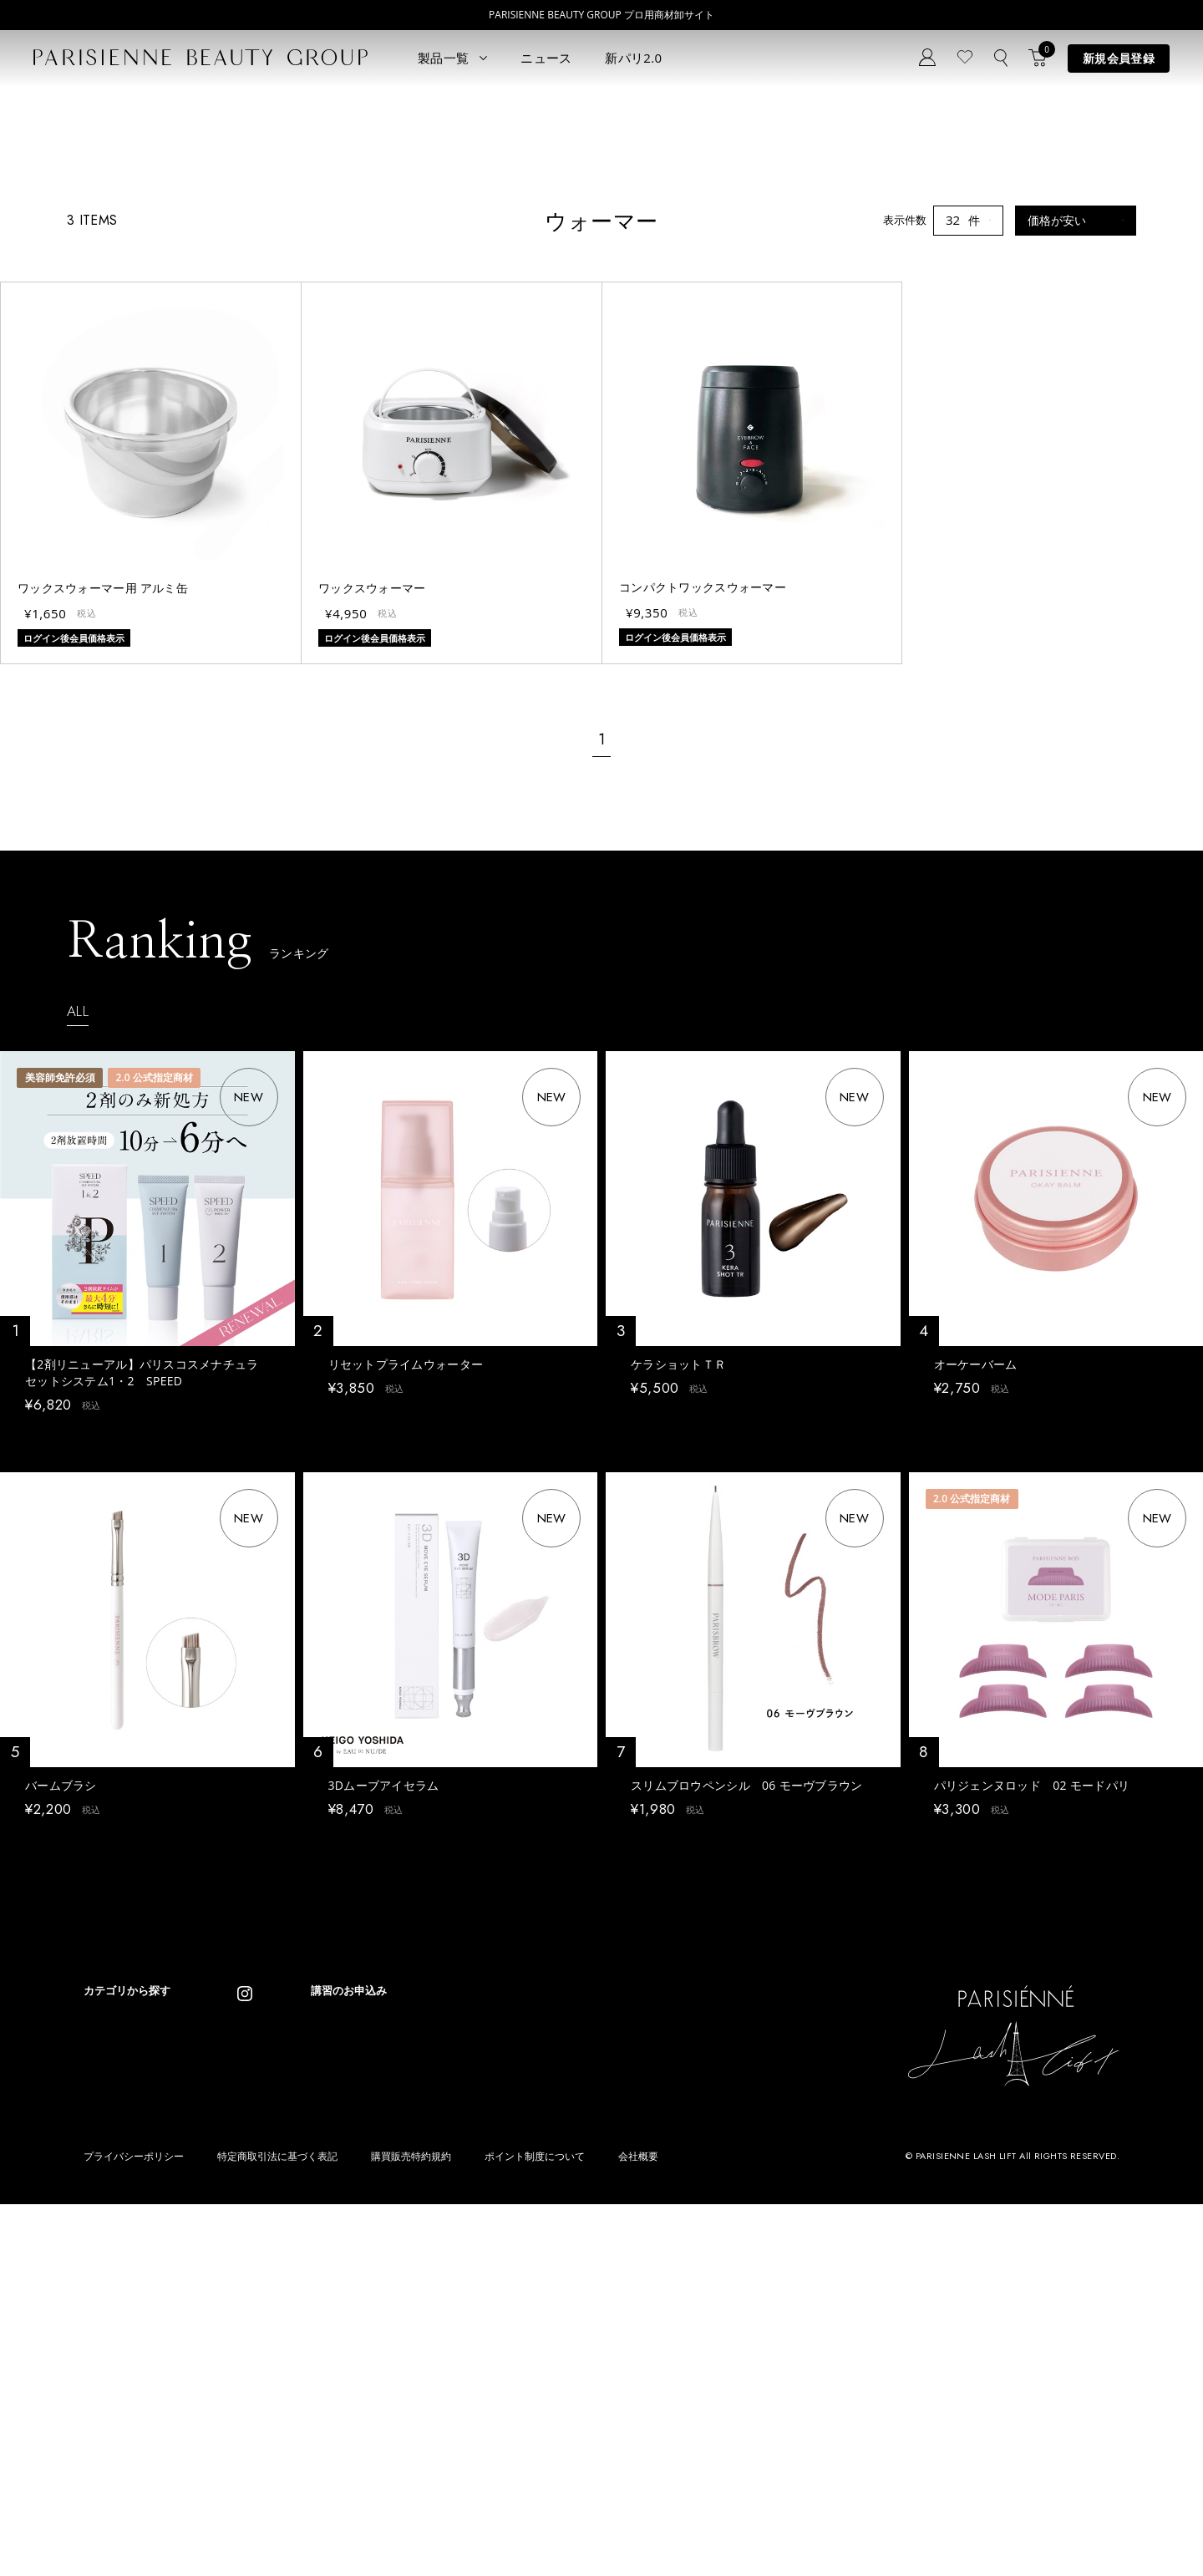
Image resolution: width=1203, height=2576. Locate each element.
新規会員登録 (1119, 58)
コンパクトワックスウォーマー (702, 848)
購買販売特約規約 (411, 2528)
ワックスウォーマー (372, 848)
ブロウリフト (116, 2377)
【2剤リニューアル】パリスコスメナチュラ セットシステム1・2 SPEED (148, 1633)
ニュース (545, 57)
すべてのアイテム (127, 2302)
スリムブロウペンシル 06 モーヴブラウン (747, 2055)
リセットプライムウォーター (406, 1625)
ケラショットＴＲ (678, 1625)
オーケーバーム (976, 1625)
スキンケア (239, 2327)
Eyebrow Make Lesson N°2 (600, 2377)
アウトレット (244, 2427)
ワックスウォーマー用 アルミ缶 (103, 848)
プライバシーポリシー (134, 2528)
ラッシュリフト (122, 2327)
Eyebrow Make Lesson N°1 (600, 2352)
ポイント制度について (535, 2528)
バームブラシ (61, 2055)
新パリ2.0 (633, 57)
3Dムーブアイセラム (383, 2055)
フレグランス (116, 2452)
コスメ (228, 2352)
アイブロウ (111, 2402)
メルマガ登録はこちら (420, 2395)
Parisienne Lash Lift (582, 2302)
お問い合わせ (398, 2370)
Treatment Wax (572, 2402)
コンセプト (393, 2294)
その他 (228, 2402)
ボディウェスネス (255, 2377)
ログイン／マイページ (420, 2345)
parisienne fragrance (585, 2427)
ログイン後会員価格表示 (83, 1695)
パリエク (234, 2302)
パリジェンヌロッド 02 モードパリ (1032, 2055)
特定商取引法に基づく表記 (277, 2528)
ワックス (105, 2427)
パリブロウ (111, 2352)
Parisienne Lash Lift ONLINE (603, 2327)
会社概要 (638, 2528)
